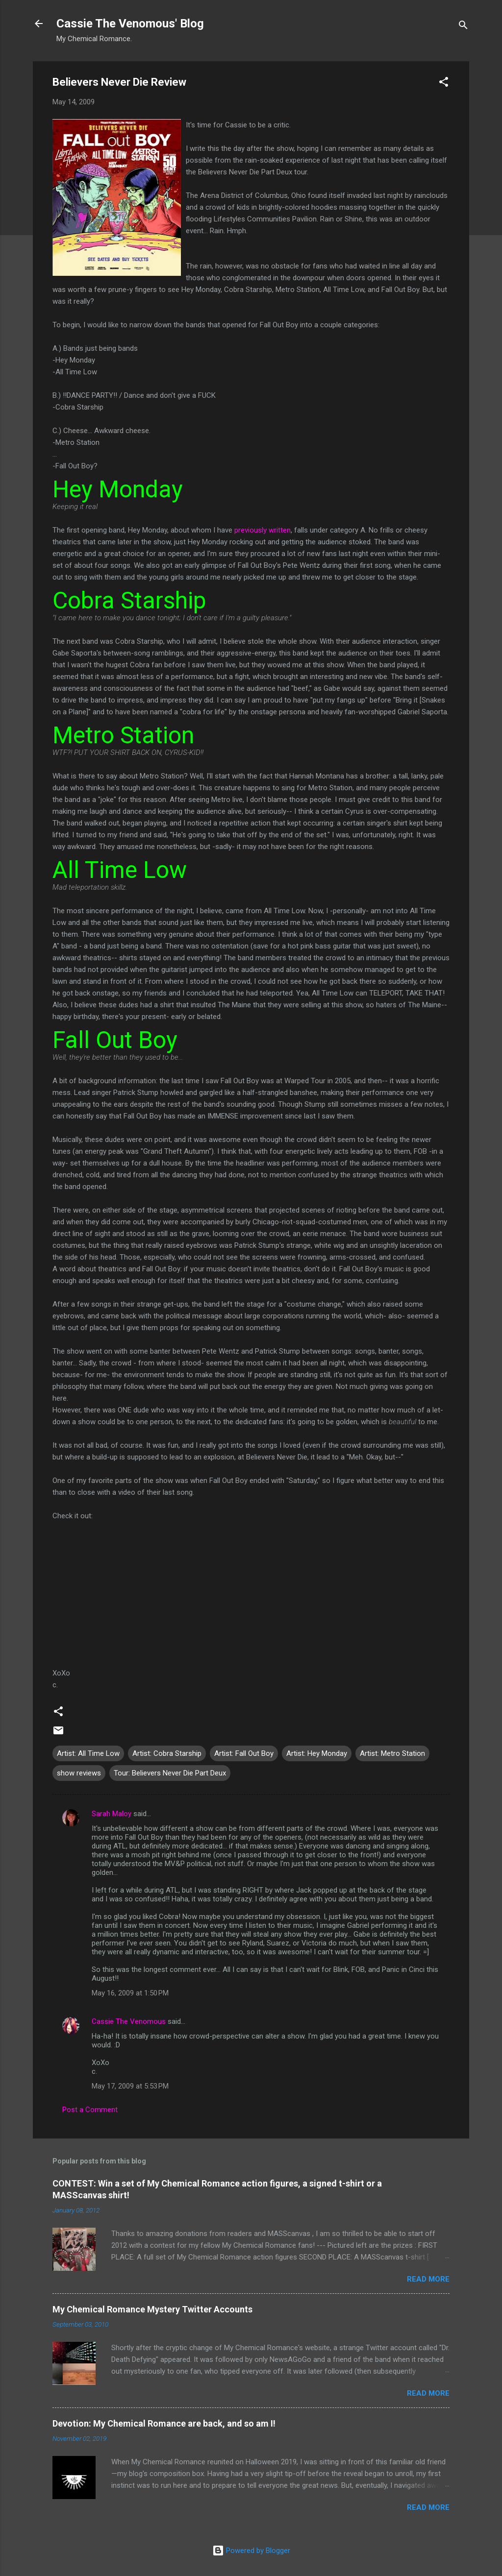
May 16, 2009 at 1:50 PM (130, 1993)
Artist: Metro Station (392, 1753)
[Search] (463, 27)
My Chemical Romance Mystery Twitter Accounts (152, 2309)
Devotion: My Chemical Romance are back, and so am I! (164, 2423)
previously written (262, 530)
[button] (444, 83)
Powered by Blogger (251, 2550)
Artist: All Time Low (88, 1753)
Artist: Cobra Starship (166, 1753)
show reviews (79, 1773)
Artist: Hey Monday (316, 1753)
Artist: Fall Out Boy (244, 1753)
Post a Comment (90, 2109)
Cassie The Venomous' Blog (130, 23)
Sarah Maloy (111, 1813)
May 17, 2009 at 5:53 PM (130, 2086)
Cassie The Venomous (129, 2021)
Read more (428, 2279)
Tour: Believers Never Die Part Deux (170, 1773)
